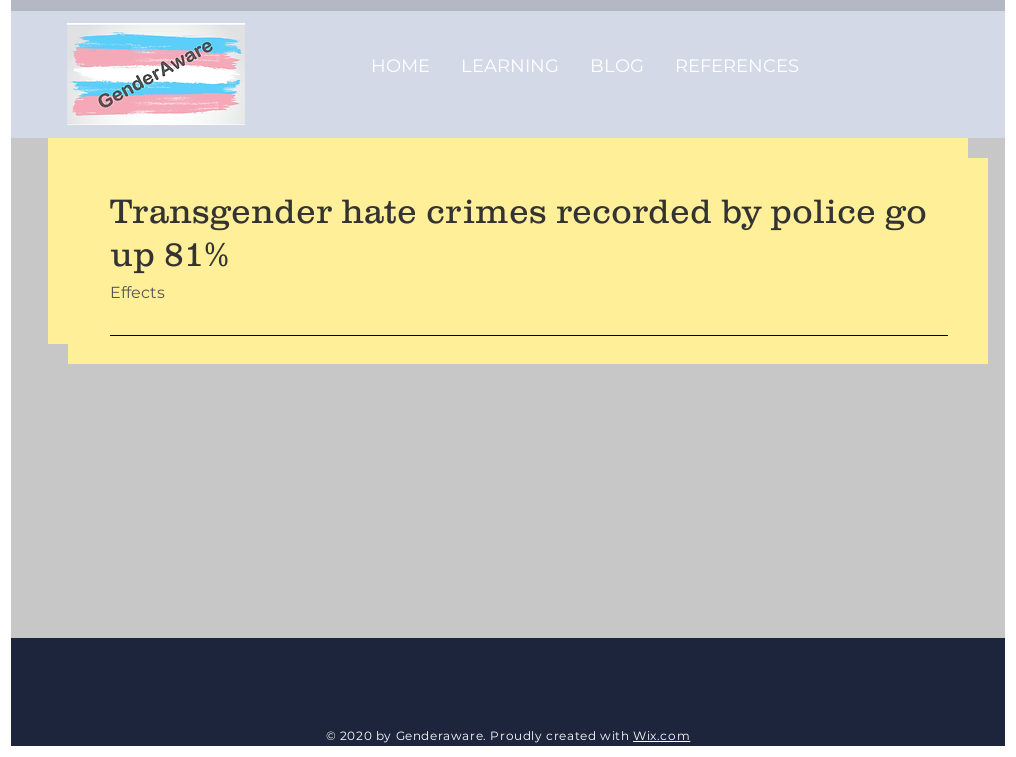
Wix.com (661, 735)
